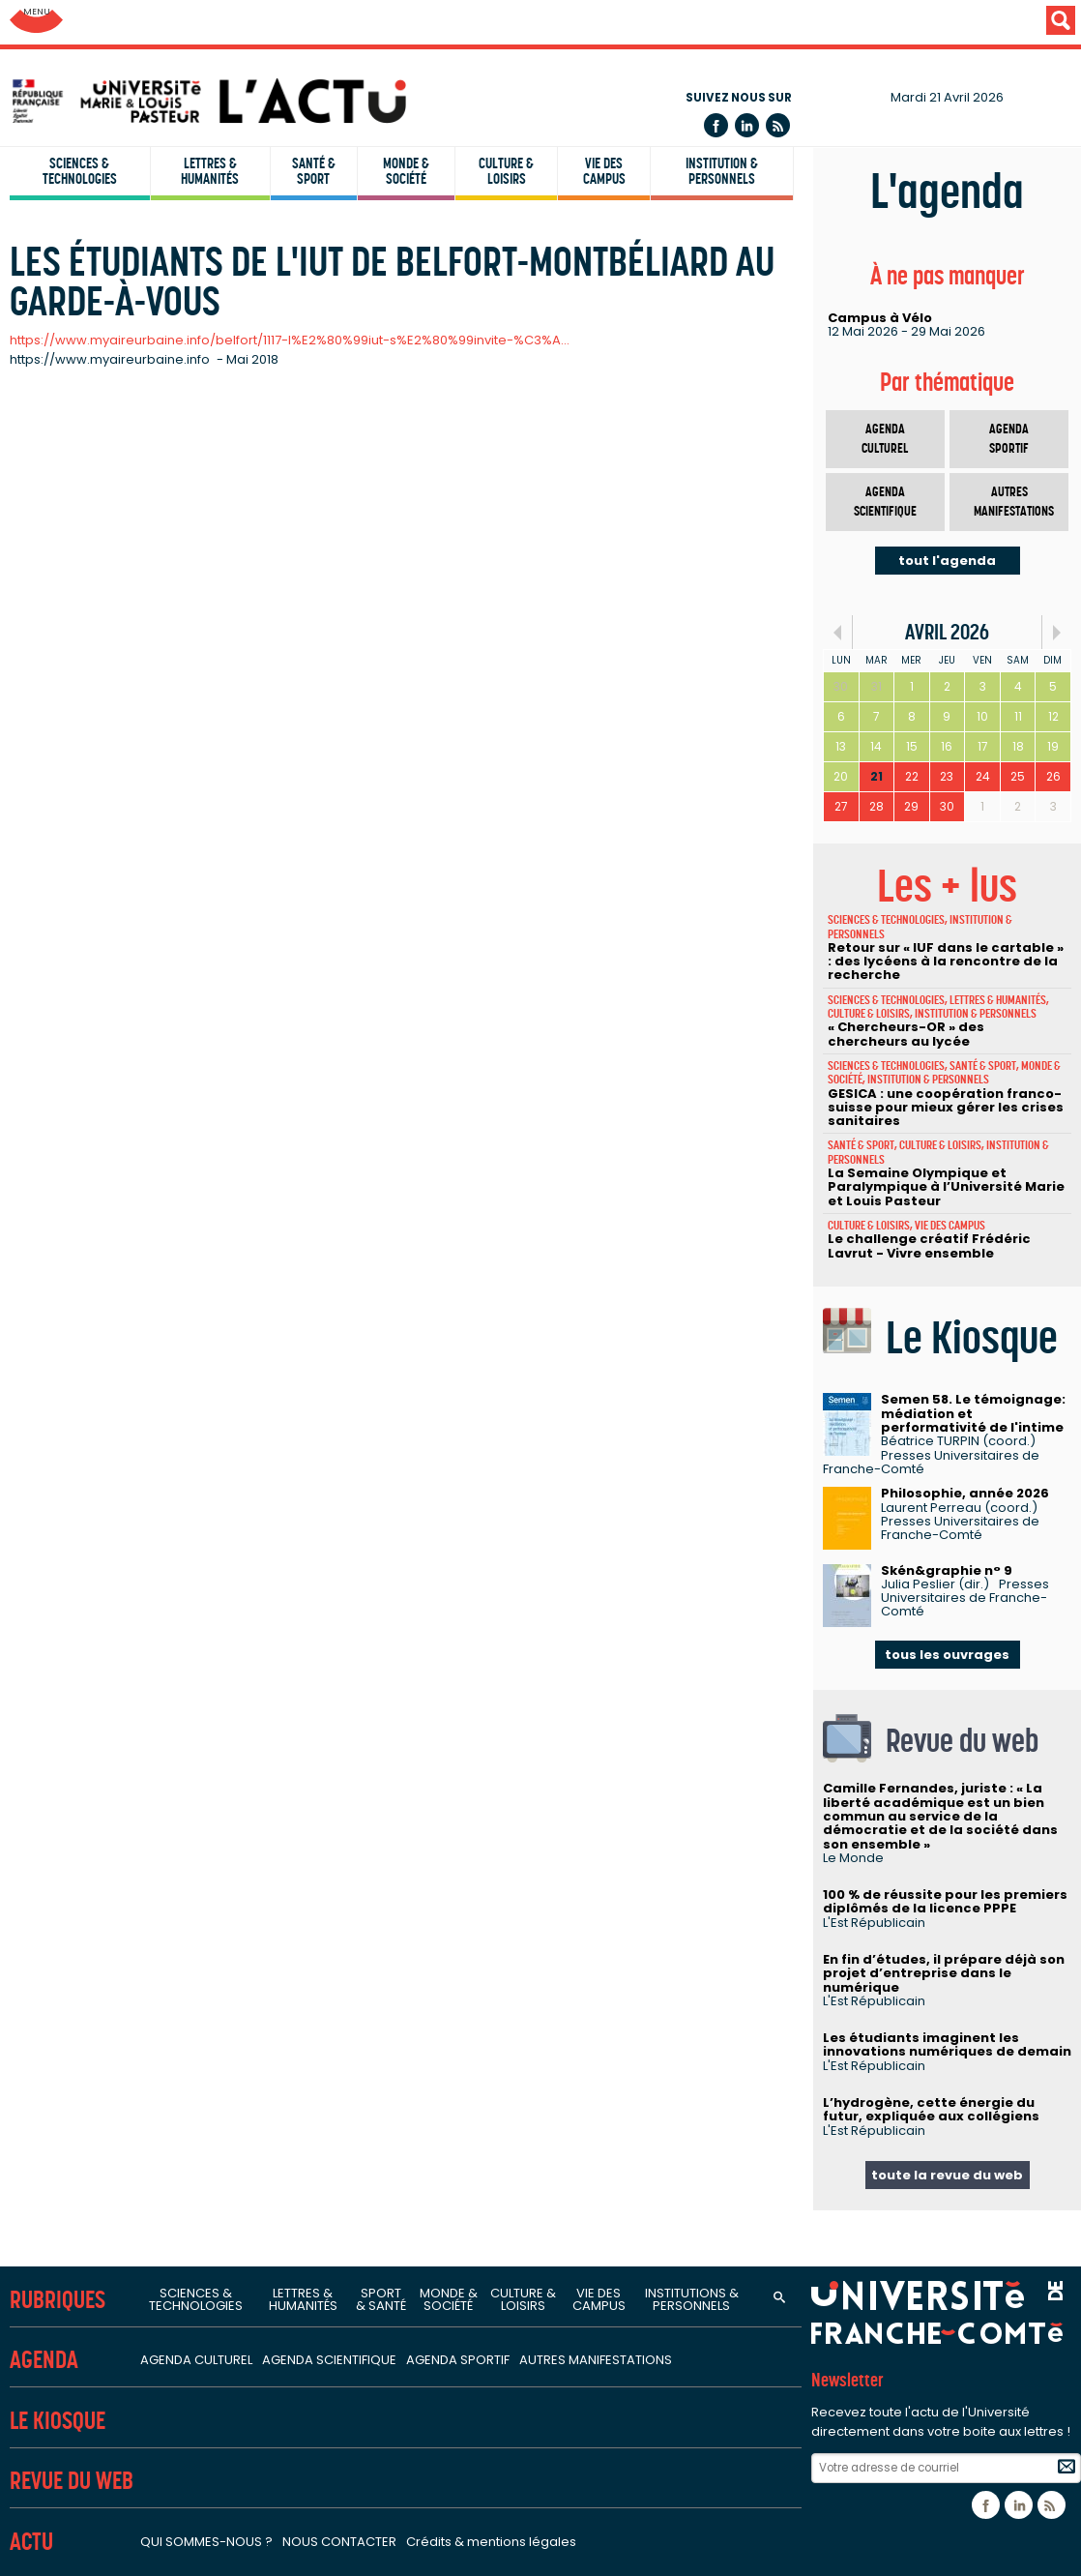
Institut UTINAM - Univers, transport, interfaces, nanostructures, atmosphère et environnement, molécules (407, 831)
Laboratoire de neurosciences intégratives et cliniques (229, 1809)
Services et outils (79, 2245)
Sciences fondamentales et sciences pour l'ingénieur (216, 748)
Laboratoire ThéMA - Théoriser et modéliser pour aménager (248, 1016)
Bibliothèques (63, 2191)
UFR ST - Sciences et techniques (130, 195)
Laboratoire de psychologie (135, 1506)
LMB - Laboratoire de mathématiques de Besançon (219, 860)
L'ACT (34, 2462)
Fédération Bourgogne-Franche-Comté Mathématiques (236, 1965)
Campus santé (72, 2310)
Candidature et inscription (111, 2398)
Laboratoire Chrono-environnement (164, 987)
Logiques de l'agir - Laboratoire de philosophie (202, 1389)
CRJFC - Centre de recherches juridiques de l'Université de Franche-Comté (298, 1144)
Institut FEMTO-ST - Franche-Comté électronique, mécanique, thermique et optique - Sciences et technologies (427, 802)
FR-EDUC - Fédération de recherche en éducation (210, 1994)
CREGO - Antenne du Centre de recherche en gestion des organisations (289, 1203)
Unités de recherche (92, 681)
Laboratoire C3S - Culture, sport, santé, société (202, 1663)
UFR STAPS (53, 283)
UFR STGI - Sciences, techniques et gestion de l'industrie (212, 254)
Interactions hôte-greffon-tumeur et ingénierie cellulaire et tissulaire (278, 1780)
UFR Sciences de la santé (105, 137)
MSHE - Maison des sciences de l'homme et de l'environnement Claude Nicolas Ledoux (340, 2053)
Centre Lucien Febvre (111, 1447)
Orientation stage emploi (107, 2368)
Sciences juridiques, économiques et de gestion (194, 1091)
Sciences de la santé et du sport (139, 1581)
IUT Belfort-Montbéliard (100, 413)
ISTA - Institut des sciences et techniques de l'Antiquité (231, 1477)
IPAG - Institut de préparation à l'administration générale (218, 530)
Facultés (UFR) (68, 72)
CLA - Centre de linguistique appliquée (153, 588)
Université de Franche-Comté (134, 24)
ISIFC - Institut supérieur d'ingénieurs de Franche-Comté (214, 471)
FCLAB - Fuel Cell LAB (109, 2024)
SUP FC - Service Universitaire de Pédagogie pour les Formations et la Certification (304, 617)
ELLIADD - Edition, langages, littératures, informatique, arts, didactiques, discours (319, 1360)
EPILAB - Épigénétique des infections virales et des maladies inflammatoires (304, 1692)
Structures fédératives (103, 1913)
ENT (20, 2515)
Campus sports (74, 2339)
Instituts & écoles (81, 348)
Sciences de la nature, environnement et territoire (206, 935)
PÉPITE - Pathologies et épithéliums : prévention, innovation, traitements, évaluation (329, 1751)
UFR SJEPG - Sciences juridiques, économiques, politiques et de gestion (265, 225)
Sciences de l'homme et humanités (151, 1278)
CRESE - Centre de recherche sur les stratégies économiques (251, 1174)
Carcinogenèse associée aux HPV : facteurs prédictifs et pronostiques (284, 1633)
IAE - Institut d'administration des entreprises (177, 501)
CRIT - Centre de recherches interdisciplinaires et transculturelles (264, 1331)
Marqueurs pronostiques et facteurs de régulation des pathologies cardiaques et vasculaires (367, 1838)
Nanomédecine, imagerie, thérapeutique (181, 1721)
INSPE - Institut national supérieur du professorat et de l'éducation (250, 559)
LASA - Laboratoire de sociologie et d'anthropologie (220, 1418)
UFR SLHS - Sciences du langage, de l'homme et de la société (231, 166)
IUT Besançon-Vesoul (94, 442)
